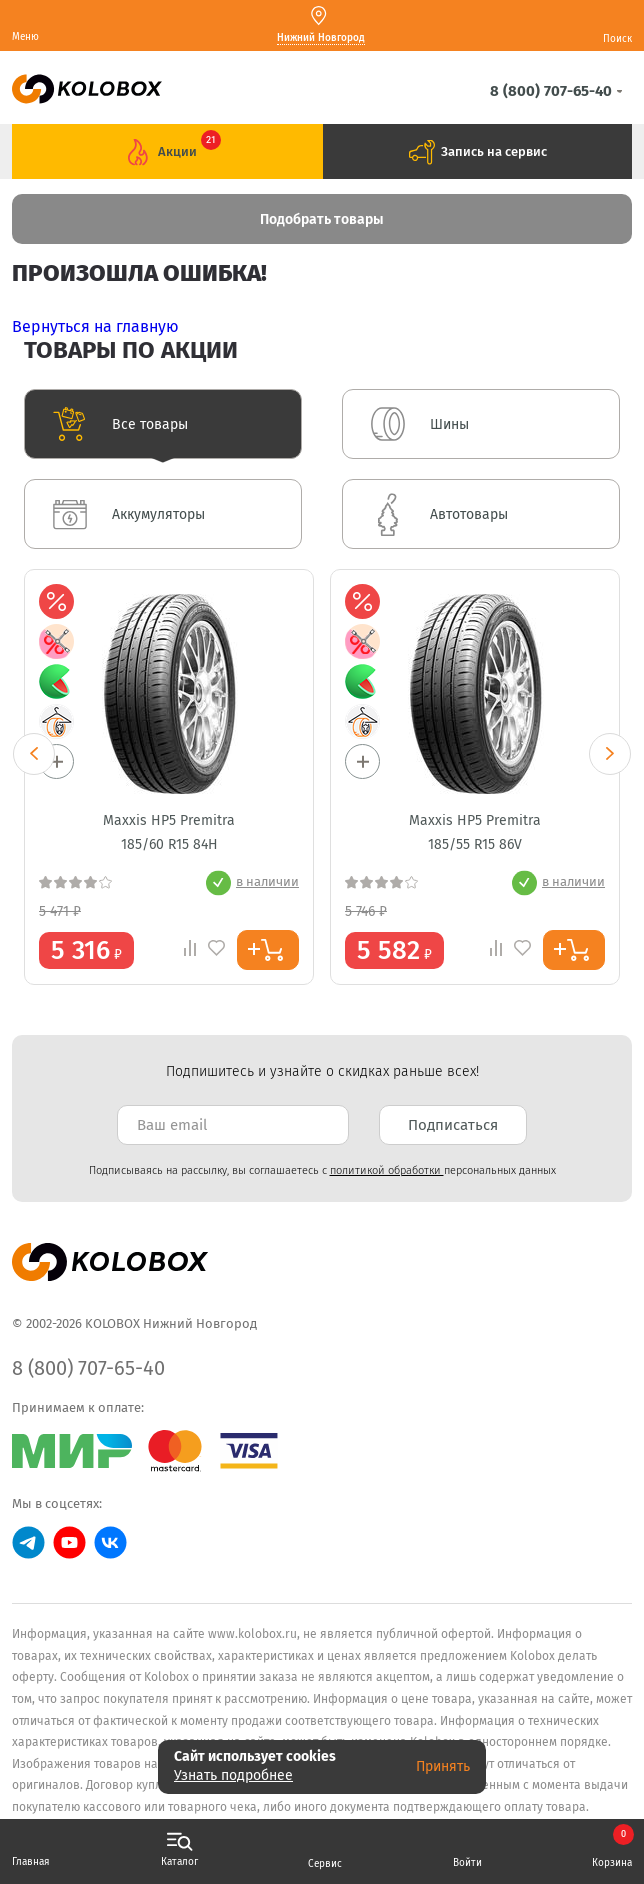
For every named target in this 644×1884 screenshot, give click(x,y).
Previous (34, 754)
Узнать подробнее (233, 1775)
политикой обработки (387, 1170)
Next (610, 754)
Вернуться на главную (95, 326)
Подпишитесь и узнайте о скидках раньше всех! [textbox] (322, 1071)
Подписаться (453, 1125)
